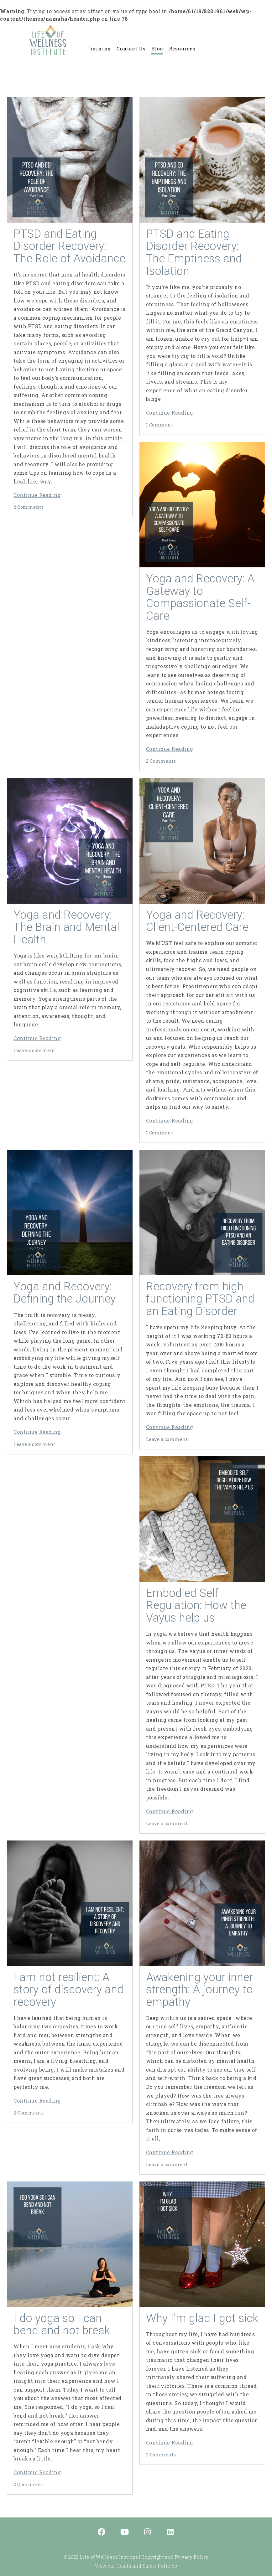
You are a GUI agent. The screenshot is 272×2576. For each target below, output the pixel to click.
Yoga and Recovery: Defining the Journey (64, 1293)
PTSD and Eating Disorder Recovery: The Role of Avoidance (69, 246)
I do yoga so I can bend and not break (61, 2324)
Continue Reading (37, 495)
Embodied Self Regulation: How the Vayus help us (196, 1605)
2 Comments (28, 507)
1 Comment (159, 425)
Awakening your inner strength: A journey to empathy (199, 1990)
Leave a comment (34, 1050)
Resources (182, 48)
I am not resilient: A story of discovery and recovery (68, 1990)
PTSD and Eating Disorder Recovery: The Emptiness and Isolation (194, 252)
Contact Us (131, 48)
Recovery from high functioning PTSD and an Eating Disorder (200, 1299)
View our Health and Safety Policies (136, 2566)
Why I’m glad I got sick (202, 2318)
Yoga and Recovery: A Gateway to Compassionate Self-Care (200, 597)
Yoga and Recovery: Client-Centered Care (197, 921)
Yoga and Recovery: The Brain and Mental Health (66, 927)
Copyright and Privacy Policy (175, 2557)
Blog (157, 48)
